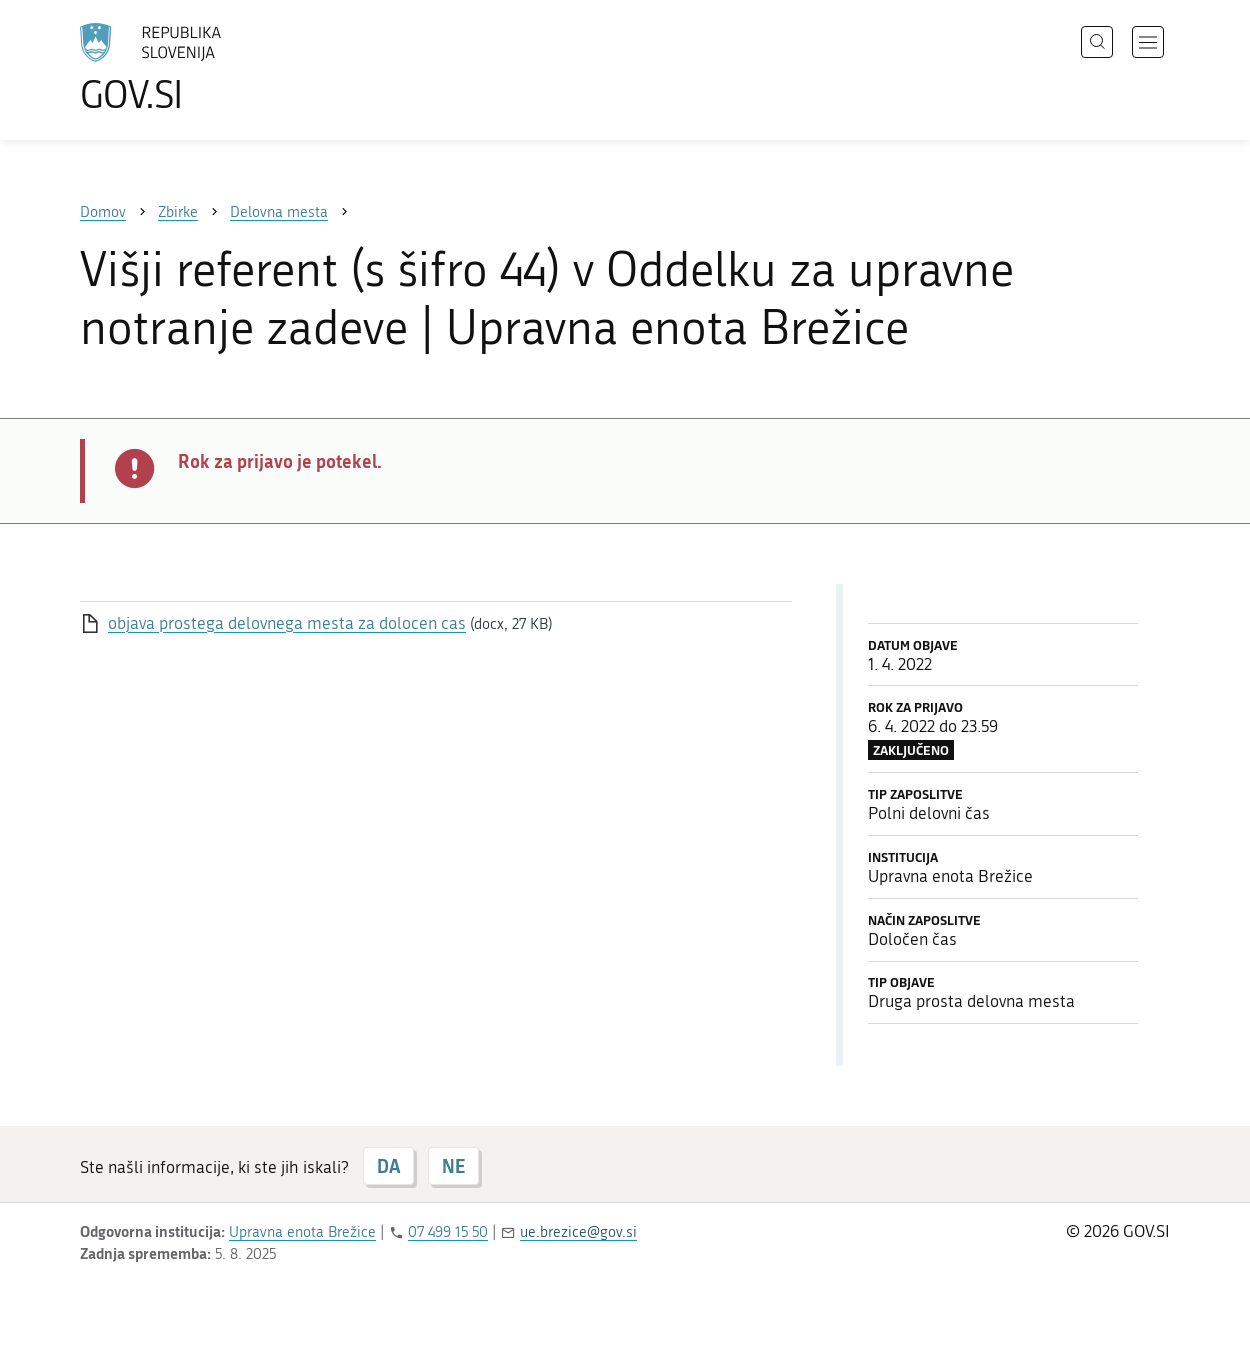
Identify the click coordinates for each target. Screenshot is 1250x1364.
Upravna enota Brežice (302, 1232)
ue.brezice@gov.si (578, 1232)
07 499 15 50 (448, 1232)
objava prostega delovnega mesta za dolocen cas (287, 623)
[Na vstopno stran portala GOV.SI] (206, 68)
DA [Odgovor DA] (388, 1166)
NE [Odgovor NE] (453, 1166)
